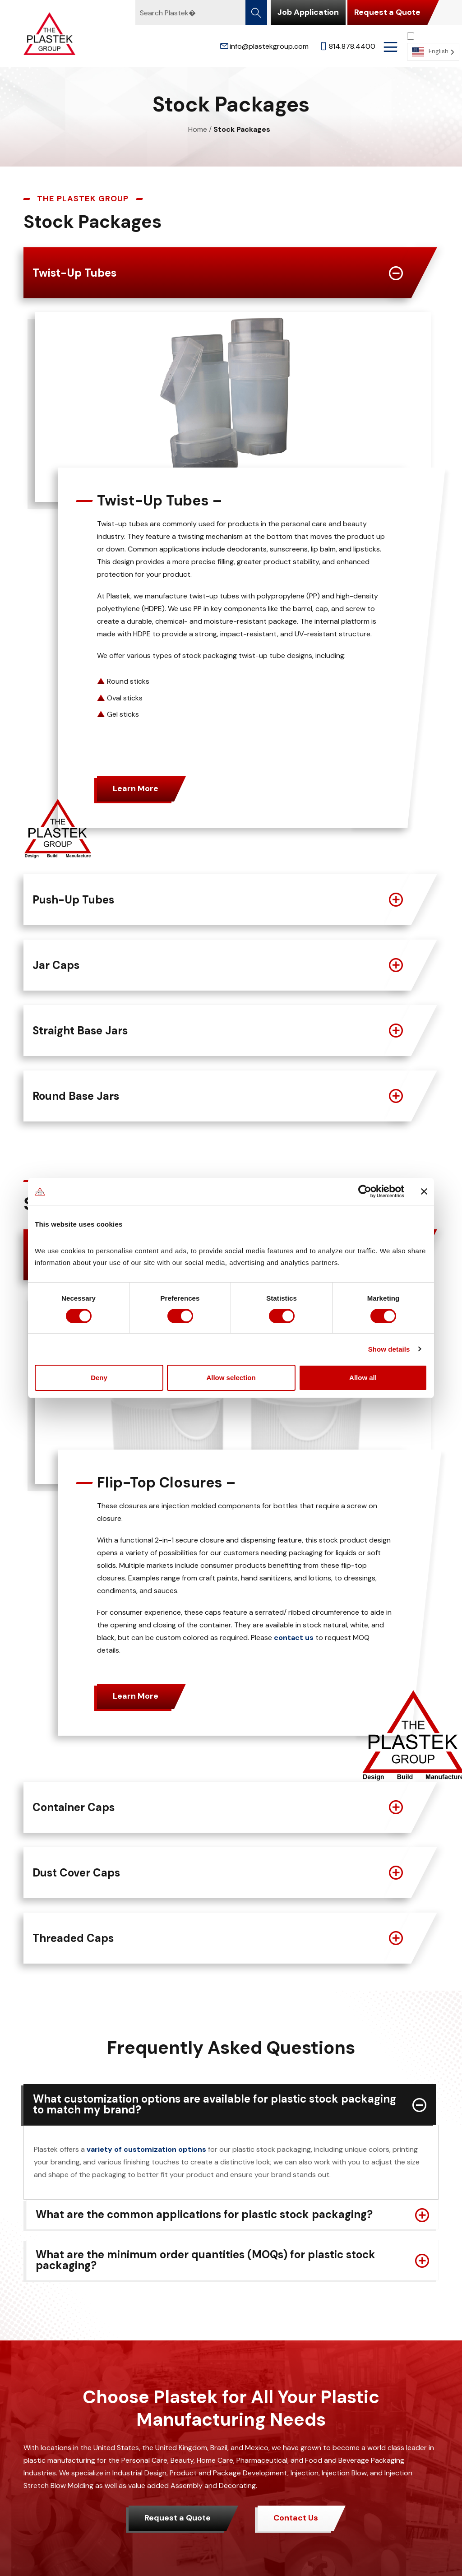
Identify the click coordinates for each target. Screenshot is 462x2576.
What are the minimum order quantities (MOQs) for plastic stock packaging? (205, 2259)
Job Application (308, 12)
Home (197, 129)
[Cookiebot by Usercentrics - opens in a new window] (364, 1191)
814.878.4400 (347, 46)
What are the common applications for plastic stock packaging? (204, 2214)
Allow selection (230, 1377)
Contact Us (295, 2517)
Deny (99, 1377)
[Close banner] (424, 1191)
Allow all (363, 1377)
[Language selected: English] (433, 46)
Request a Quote (387, 12)
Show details (389, 1349)
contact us (294, 1637)
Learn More (135, 788)
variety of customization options (146, 2149)
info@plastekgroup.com (264, 46)
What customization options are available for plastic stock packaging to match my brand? (214, 2104)
